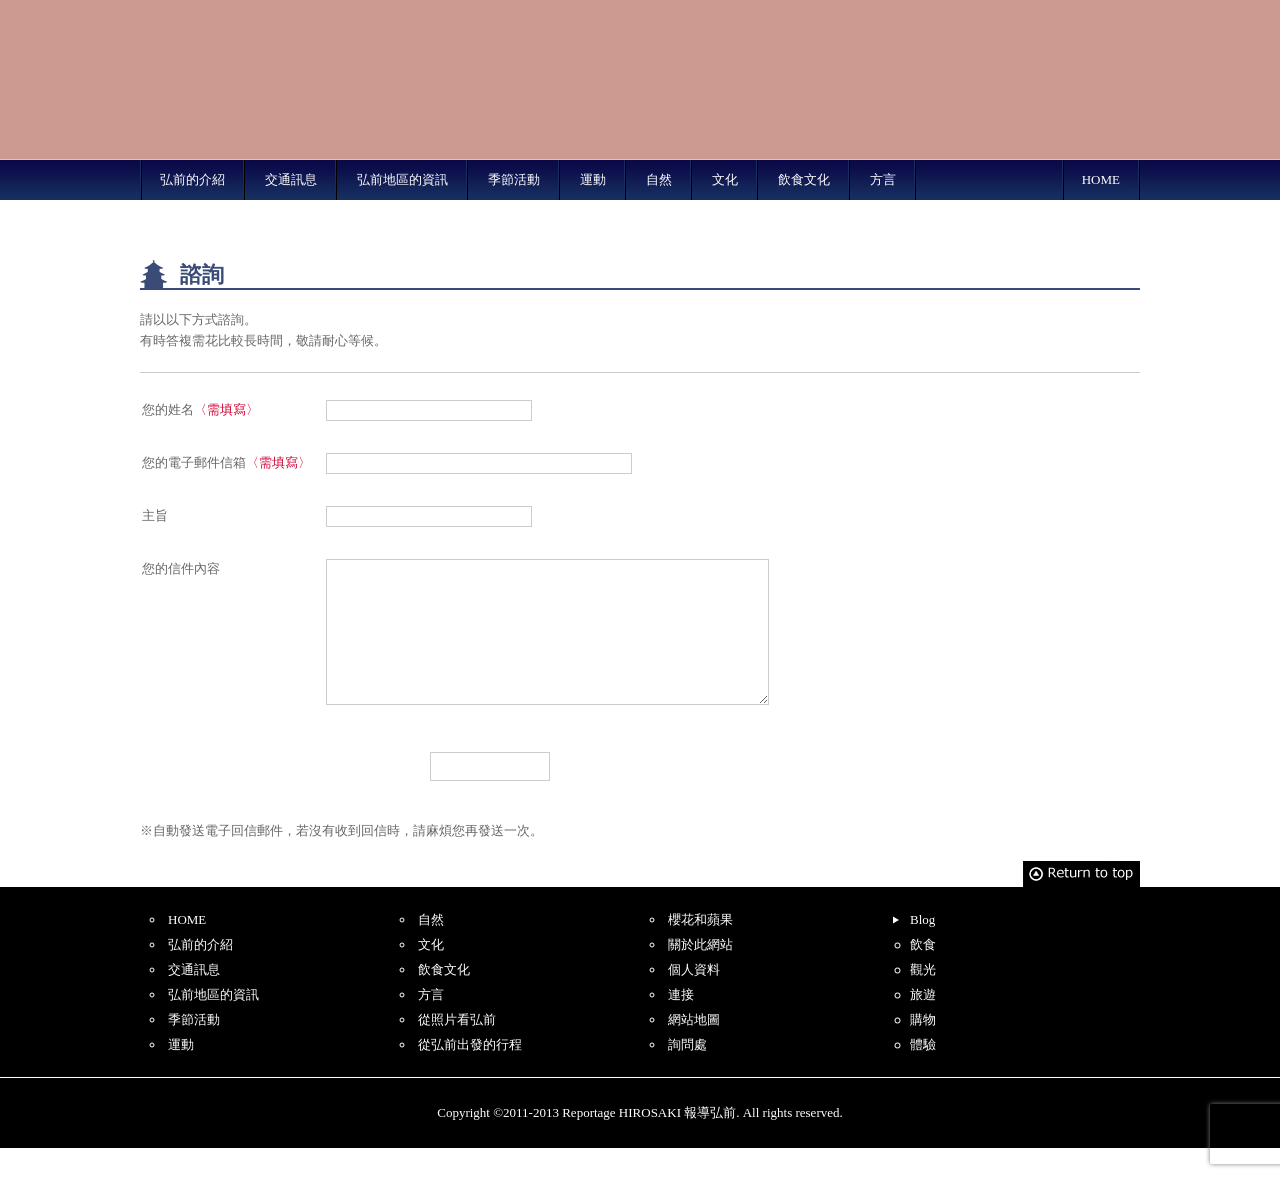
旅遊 (923, 1024)
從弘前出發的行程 (470, 1074)
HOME (1101, 179)
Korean (1102, 12)
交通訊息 (291, 179)
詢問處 (687, 1074)
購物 (923, 1049)
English (868, 12)
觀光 (923, 999)
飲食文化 (804, 179)
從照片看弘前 (457, 1049)
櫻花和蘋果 (700, 949)
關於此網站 (700, 974)
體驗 (923, 1074)
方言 (883, 179)
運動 (593, 179)
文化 (725, 179)
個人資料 (694, 999)
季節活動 (514, 179)
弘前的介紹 (192, 179)
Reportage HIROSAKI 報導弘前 (260, 80)
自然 (659, 179)
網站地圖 (694, 1049)
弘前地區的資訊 (402, 179)
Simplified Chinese (946, 12)
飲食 (923, 974)
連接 (681, 1024)
